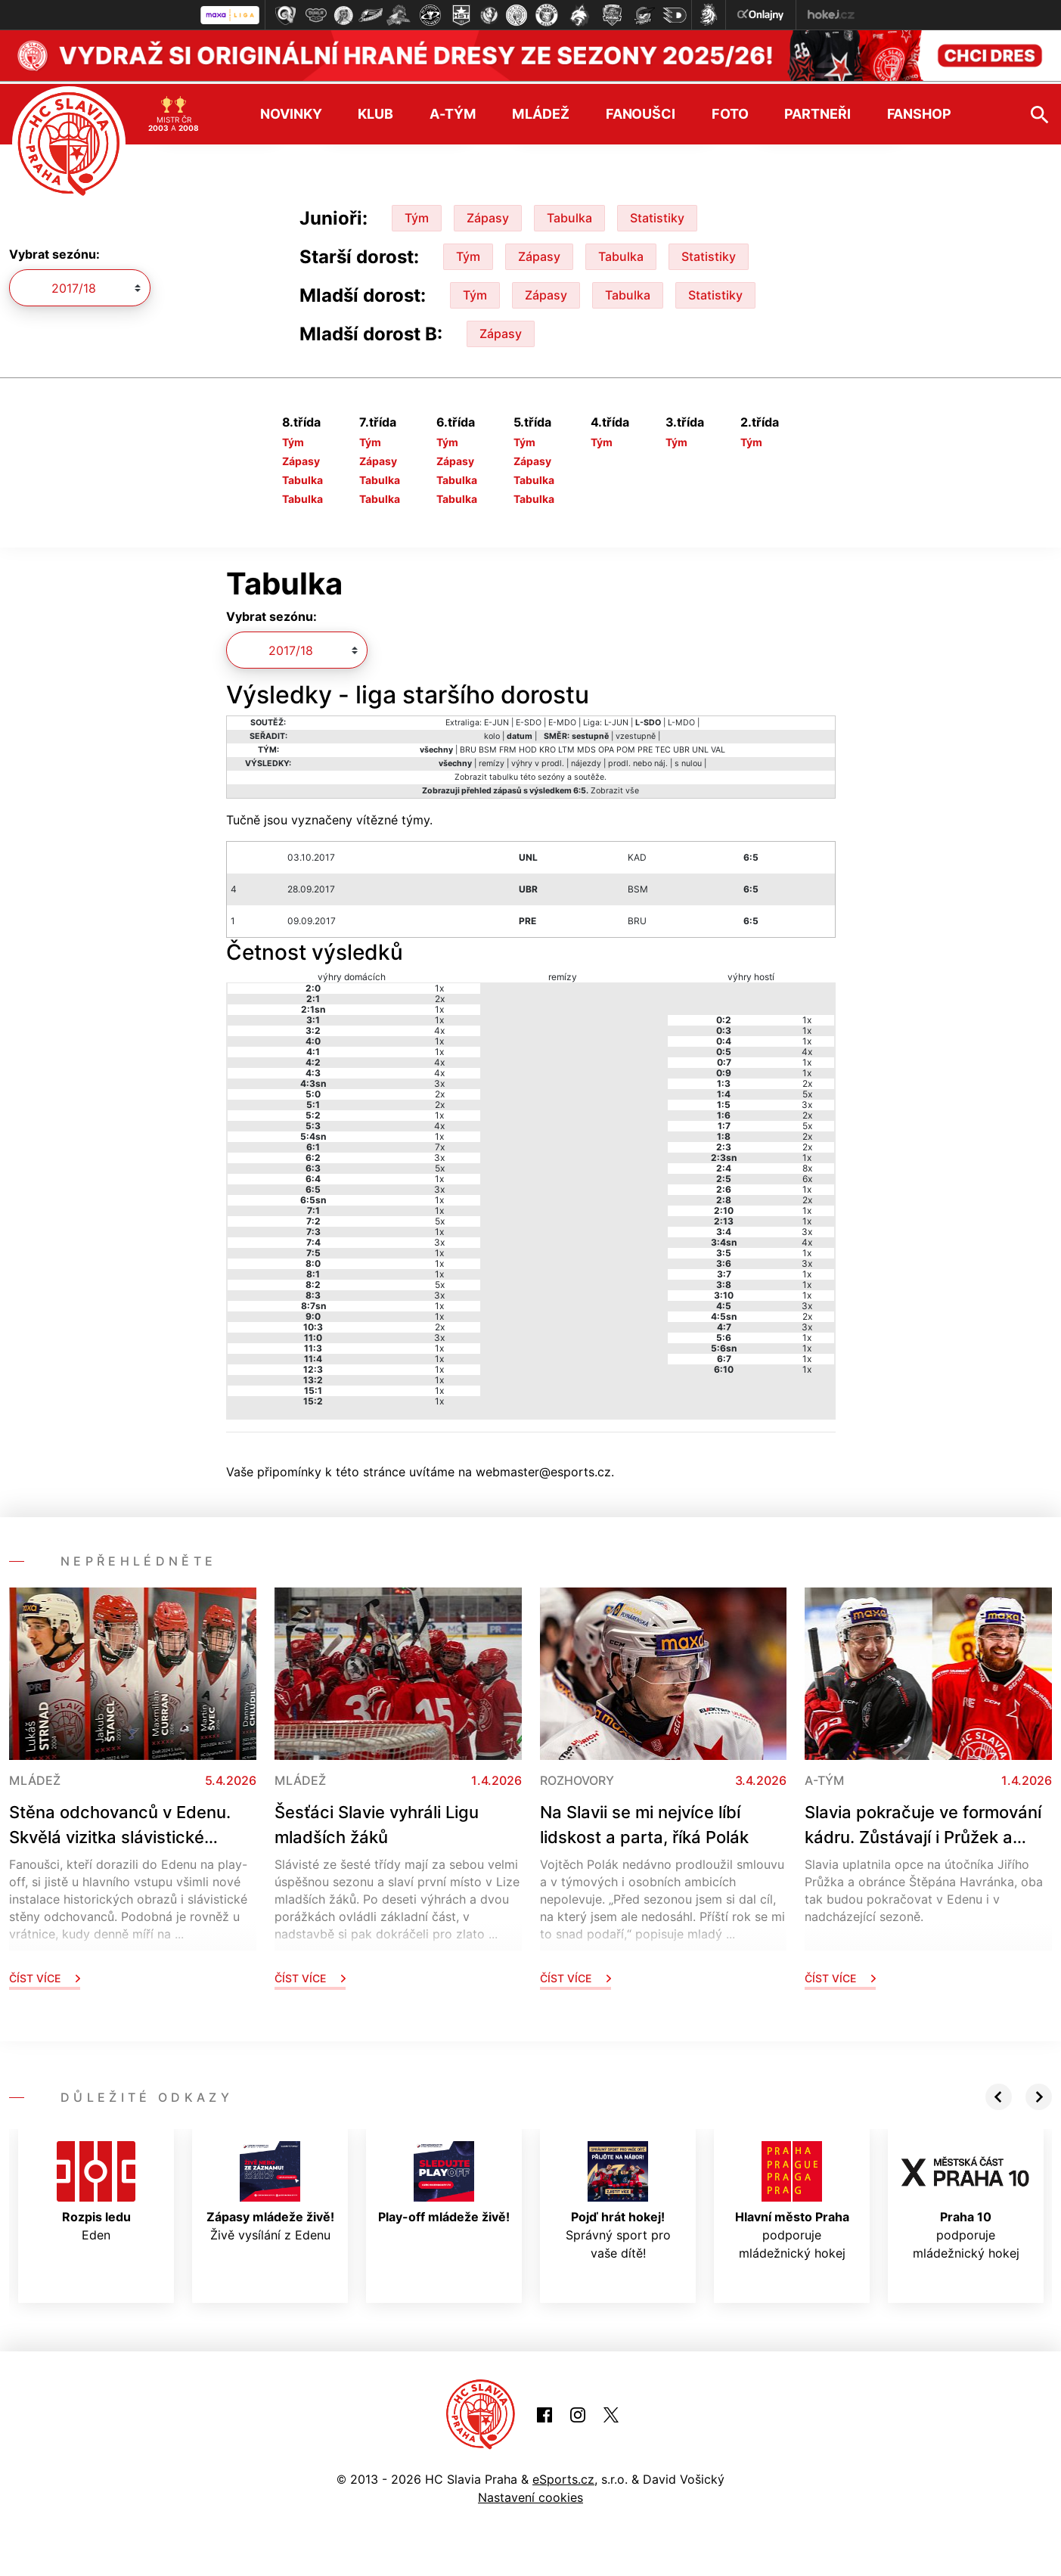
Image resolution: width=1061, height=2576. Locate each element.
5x (440, 1165)
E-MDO (562, 720)
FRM (508, 747)
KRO (547, 747)
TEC (663, 747)
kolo (492, 733)
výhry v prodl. (537, 760)
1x (439, 985)
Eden (96, 2188)
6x (807, 1175)
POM (625, 747)
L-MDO (681, 720)
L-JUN (616, 720)
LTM (566, 747)
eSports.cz (563, 2476)
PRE (645, 747)
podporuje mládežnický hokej (792, 2198)
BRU (468, 747)
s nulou (688, 760)
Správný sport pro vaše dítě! (618, 2198)
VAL (718, 747)
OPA (606, 747)
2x (440, 995)
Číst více (44, 1975)
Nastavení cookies (530, 2494)
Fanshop (919, 111)
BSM (488, 747)
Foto (730, 111)
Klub (375, 111)
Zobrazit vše (615, 788)
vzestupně (636, 733)
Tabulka (569, 214)
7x (440, 1144)
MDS (586, 747)
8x (807, 1165)
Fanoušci (640, 111)
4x (439, 1027)
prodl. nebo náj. (638, 760)
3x (439, 1080)
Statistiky (657, 214)
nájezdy (586, 760)
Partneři (817, 111)
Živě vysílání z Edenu (270, 2188)
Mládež (540, 111)
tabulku (503, 774)
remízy (491, 760)
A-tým (453, 111)
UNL (700, 747)
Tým (417, 214)
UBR (681, 747)
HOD (528, 747)
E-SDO (528, 720)
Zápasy (488, 214)
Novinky (290, 111)
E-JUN (496, 720)
